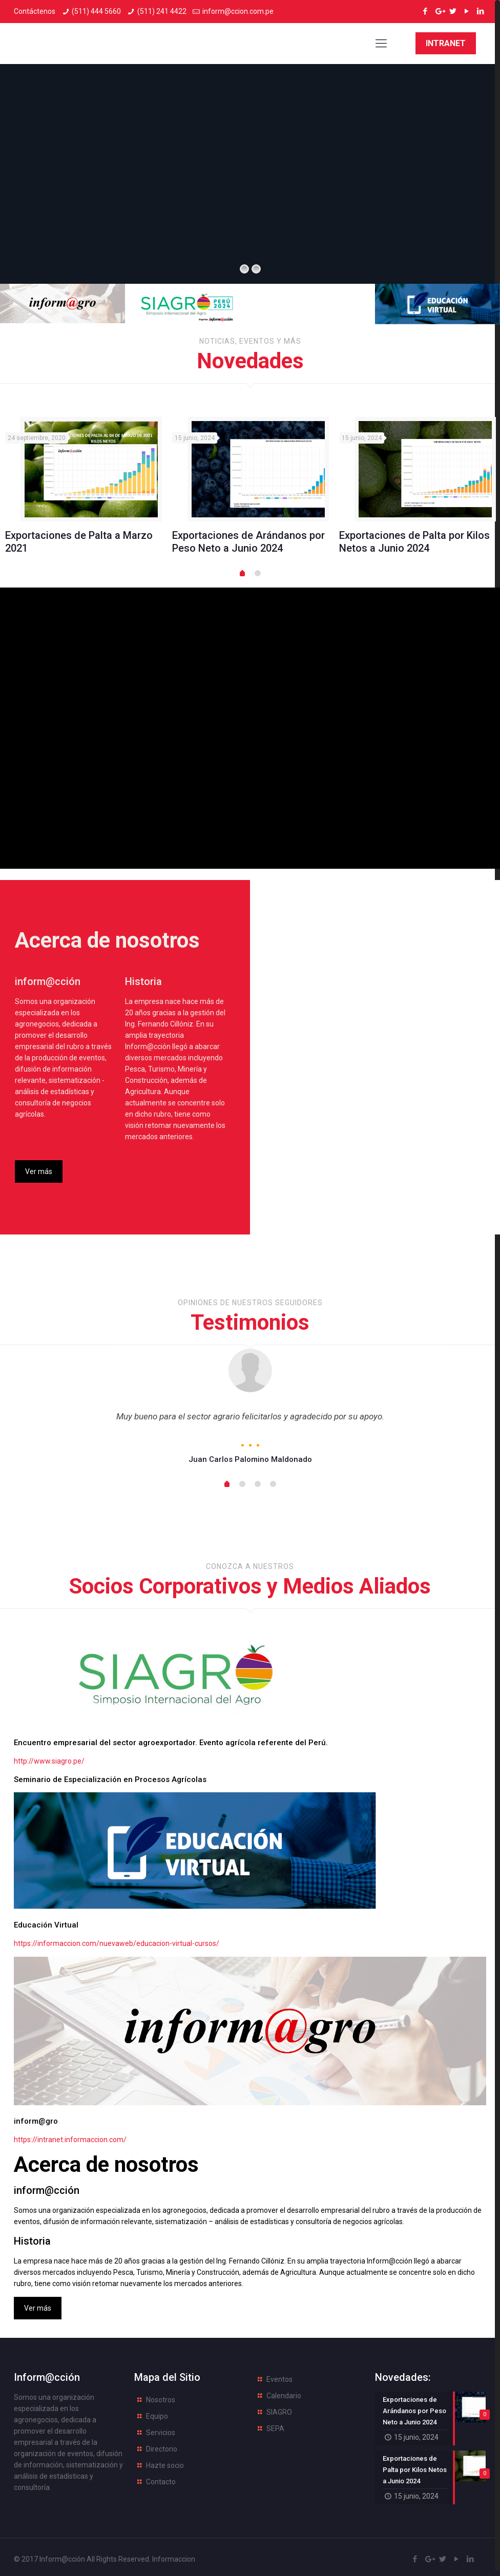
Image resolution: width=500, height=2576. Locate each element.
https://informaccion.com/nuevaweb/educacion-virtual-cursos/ (116, 1940)
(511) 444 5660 (96, 11)
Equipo (157, 2413)
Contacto (161, 2479)
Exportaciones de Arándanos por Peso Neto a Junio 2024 (248, 541)
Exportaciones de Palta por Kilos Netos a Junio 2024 (414, 541)
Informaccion (173, 2556)
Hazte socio (165, 2462)
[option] (83, 489)
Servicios (160, 2429)
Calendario (283, 2393)
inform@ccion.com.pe (238, 11)
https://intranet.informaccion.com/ (70, 2136)
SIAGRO (279, 2409)
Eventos (279, 2376)
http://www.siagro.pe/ (49, 1758)
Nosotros (160, 2397)
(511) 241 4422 (161, 11)
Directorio (161, 2446)
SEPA (275, 2425)
